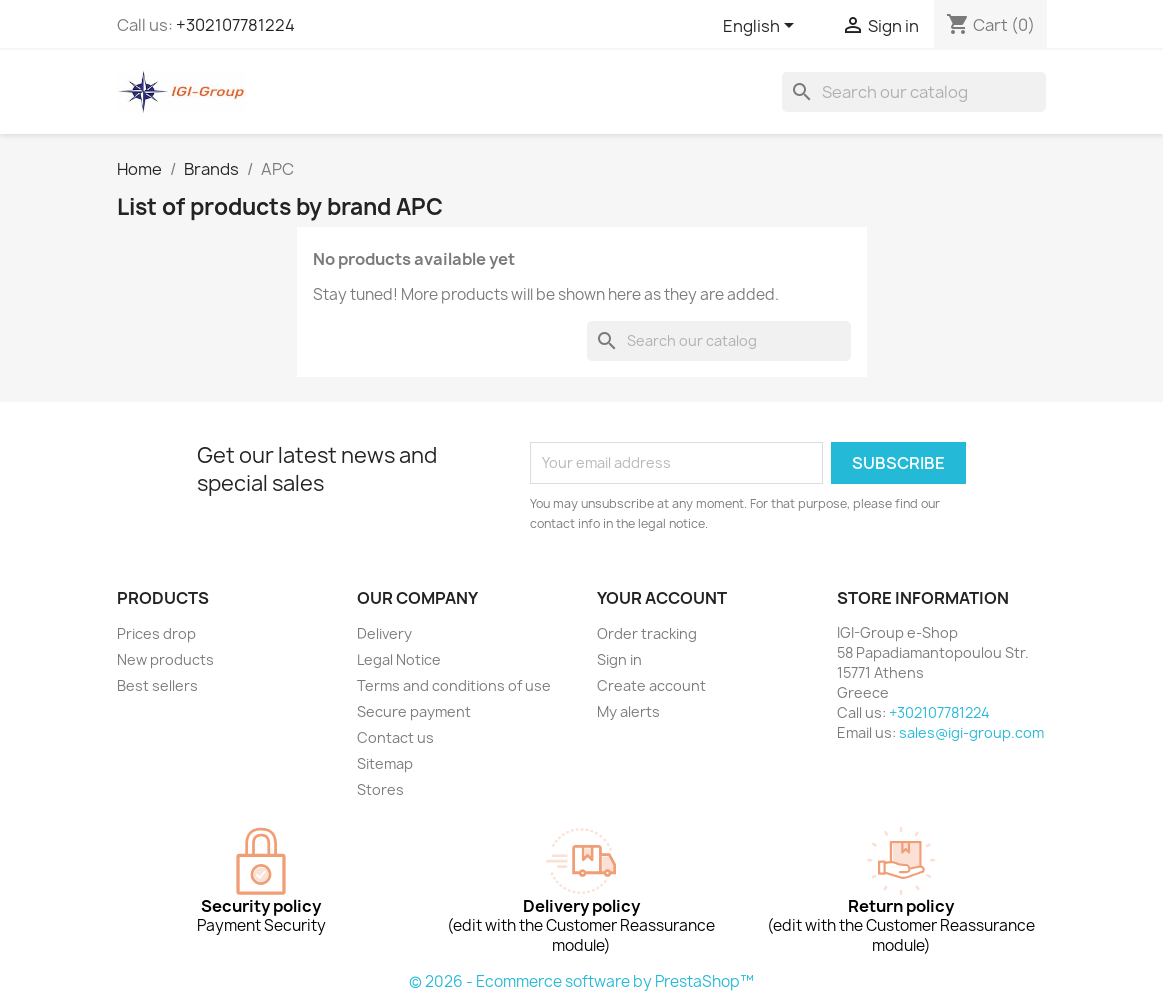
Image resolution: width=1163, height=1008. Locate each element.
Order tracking (647, 633)
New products (165, 659)
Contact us (395, 737)
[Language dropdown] (762, 27)
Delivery (384, 633)
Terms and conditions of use (454, 685)
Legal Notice (399, 659)
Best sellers (157, 685)
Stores (380, 789)
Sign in (619, 659)
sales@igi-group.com (971, 732)
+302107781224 (235, 25)
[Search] (914, 92)
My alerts (628, 711)
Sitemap (385, 763)
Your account (662, 598)
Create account (651, 685)
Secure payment (414, 711)
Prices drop (156, 633)
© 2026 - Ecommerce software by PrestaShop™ (581, 981)
